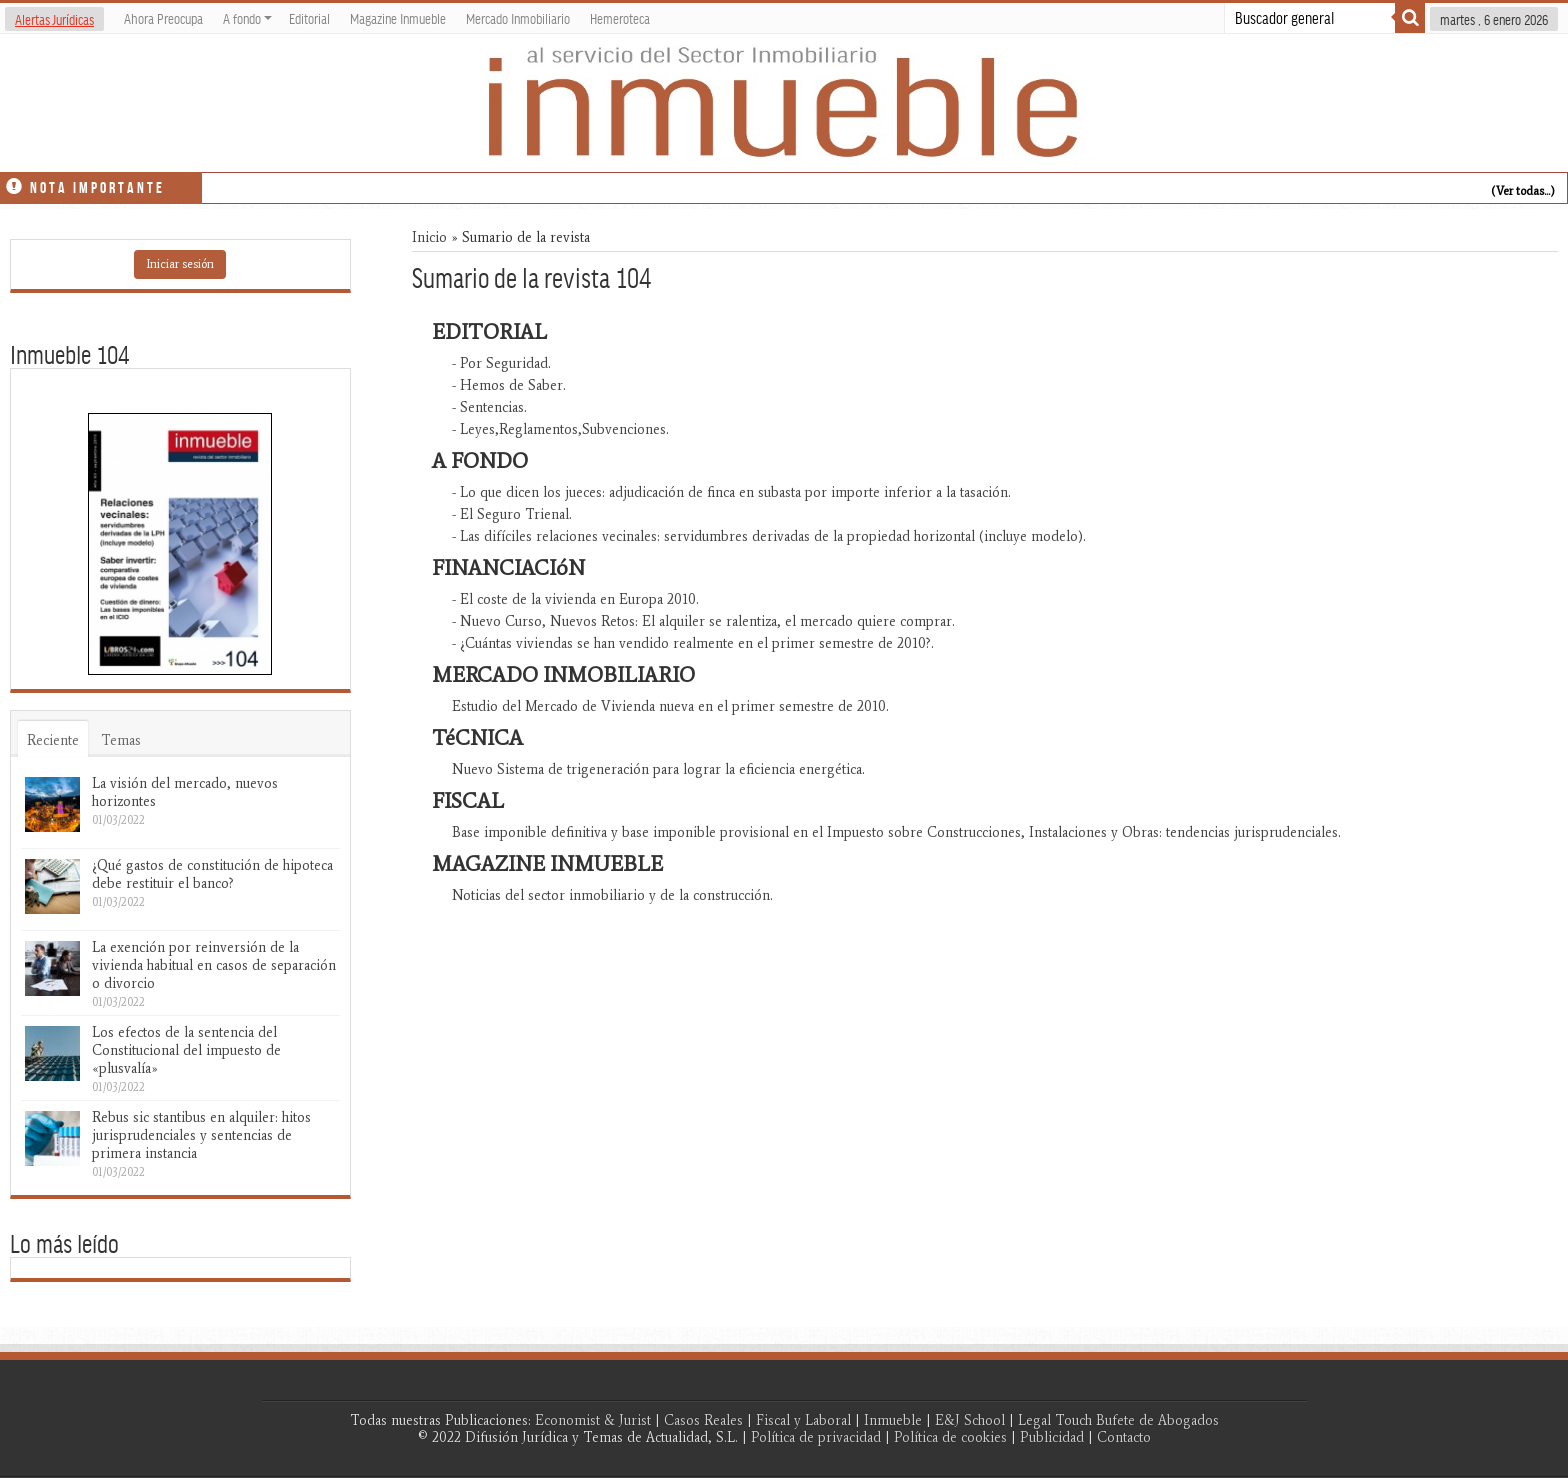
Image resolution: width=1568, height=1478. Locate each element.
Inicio (429, 237)
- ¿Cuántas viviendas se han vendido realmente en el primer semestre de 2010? (691, 643)
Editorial (309, 18)
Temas (121, 740)
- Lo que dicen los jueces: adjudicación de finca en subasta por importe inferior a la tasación (730, 492)
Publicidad (1052, 1437)
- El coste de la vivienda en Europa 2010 (574, 599)
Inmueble (893, 1420)
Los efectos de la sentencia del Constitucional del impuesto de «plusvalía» (186, 1050)
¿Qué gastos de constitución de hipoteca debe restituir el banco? (212, 874)
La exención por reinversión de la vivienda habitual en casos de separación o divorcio (214, 965)
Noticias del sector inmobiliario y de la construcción (611, 895)
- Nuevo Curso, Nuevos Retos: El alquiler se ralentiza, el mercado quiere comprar (702, 621)
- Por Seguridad (500, 363)
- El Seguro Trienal (510, 514)
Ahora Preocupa (163, 18)
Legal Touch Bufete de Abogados (1118, 1420)
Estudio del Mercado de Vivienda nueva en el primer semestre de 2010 (669, 706)
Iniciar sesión (180, 264)
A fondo (247, 18)
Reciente (53, 740)
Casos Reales (703, 1420)
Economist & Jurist (593, 1420)
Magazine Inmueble (398, 18)
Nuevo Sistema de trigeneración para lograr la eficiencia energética (657, 769)
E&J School (970, 1420)
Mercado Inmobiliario (518, 18)
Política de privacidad (816, 1437)
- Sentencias (488, 407)
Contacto (1124, 1437)
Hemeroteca (620, 18)
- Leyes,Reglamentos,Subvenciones (559, 429)
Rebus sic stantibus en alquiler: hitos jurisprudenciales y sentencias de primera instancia (201, 1135)
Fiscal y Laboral (803, 1420)
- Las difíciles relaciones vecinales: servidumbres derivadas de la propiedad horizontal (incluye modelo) (767, 536)
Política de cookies (950, 1437)
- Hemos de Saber (507, 385)
